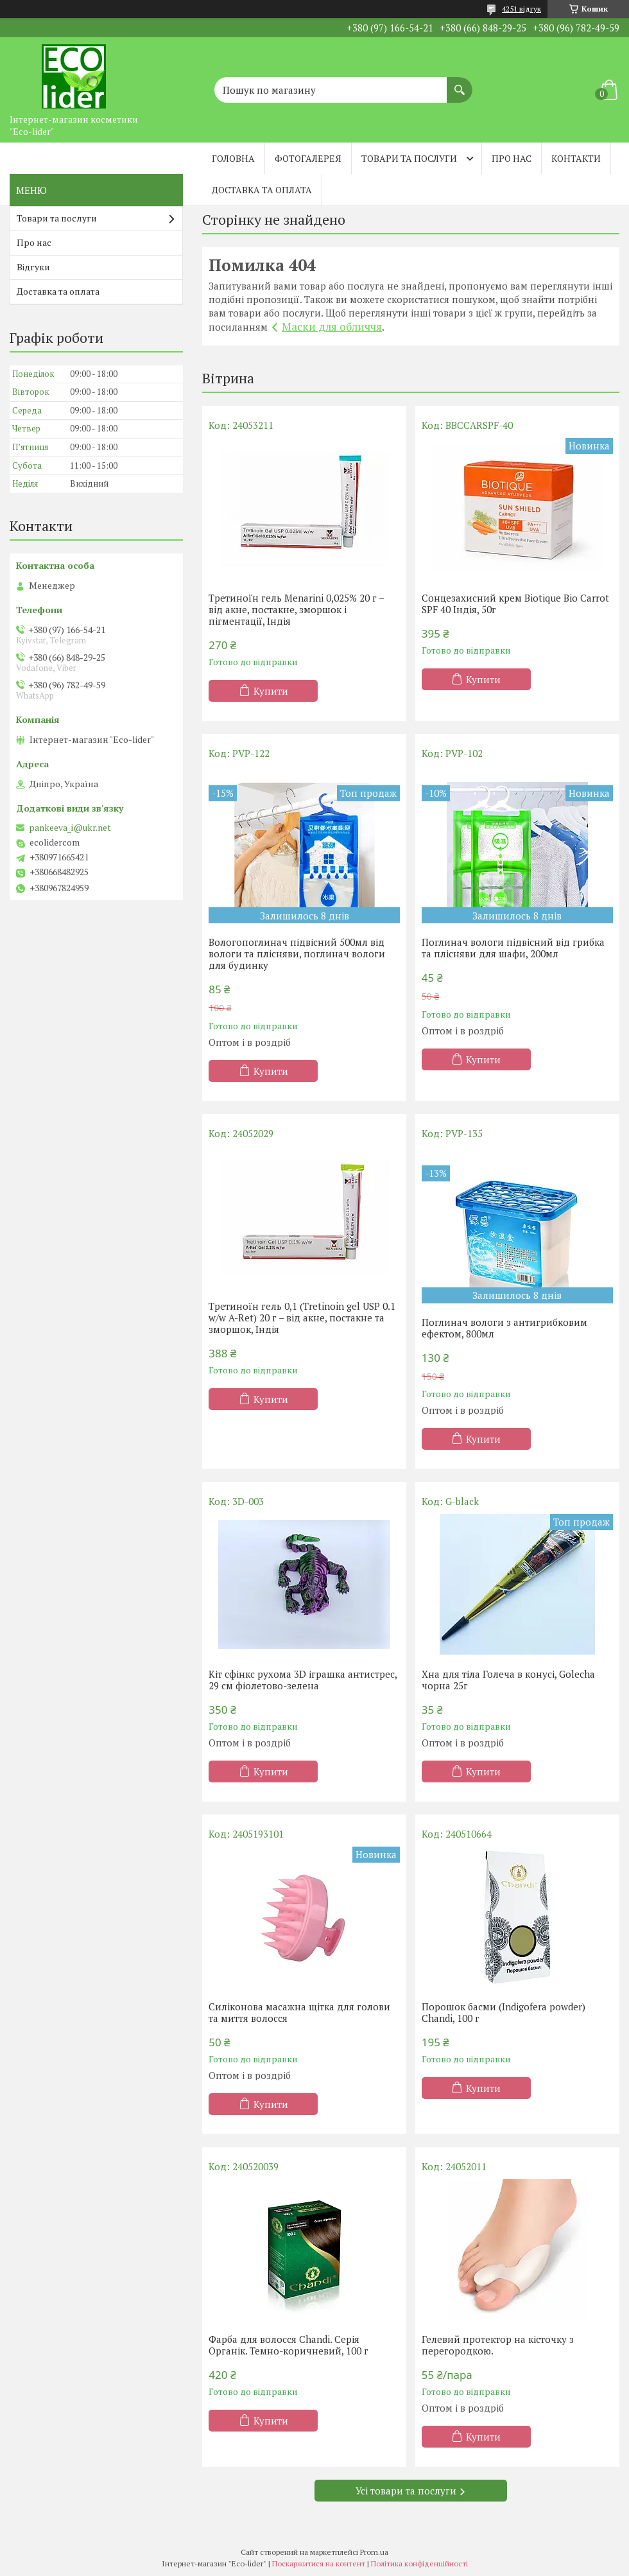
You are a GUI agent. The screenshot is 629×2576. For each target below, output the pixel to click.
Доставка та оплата (262, 190)
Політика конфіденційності (419, 2563)
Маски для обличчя (332, 326)
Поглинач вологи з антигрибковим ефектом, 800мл (504, 1327)
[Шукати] (459, 83)
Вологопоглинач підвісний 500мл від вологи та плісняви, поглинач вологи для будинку (297, 953)
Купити (271, 690)
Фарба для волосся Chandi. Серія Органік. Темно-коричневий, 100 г (288, 2344)
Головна (233, 158)
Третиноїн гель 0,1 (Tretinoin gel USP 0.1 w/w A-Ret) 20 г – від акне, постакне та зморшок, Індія (302, 1317)
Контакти (576, 158)
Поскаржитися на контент (318, 2563)
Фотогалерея (308, 158)
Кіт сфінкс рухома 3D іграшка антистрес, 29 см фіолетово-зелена (303, 1679)
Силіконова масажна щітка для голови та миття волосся (299, 2012)
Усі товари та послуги (406, 2490)
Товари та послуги (409, 158)
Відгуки (33, 267)
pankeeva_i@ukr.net (70, 827)
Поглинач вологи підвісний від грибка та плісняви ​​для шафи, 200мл (513, 947)
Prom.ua (374, 2552)
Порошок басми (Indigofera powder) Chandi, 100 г (503, 2012)
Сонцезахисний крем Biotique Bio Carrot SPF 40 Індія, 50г (515, 603)
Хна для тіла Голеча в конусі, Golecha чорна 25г (508, 1679)
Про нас (511, 158)
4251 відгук (521, 8)
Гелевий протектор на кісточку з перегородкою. (498, 2344)
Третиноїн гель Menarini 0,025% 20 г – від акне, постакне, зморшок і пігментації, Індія (296, 609)
